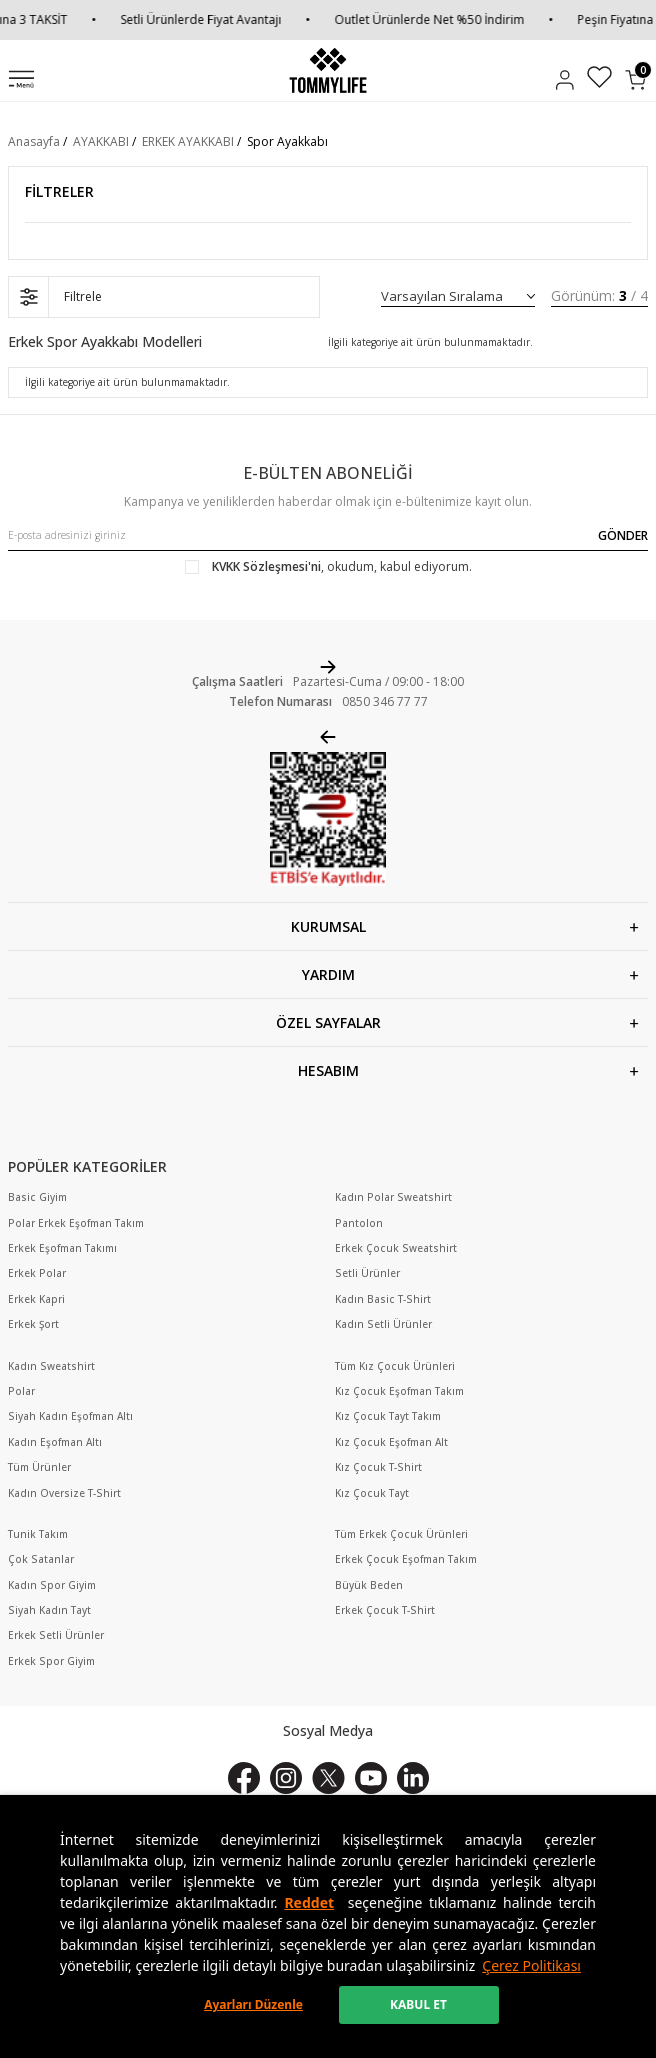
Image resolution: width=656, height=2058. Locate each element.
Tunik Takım (38, 1534)
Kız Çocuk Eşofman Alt (391, 1442)
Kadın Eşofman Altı (55, 1442)
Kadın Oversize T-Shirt (64, 1493)
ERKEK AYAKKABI (188, 141)
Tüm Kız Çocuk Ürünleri (395, 1366)
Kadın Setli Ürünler (383, 1324)
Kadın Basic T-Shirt (383, 1299)
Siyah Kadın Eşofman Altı (70, 1416)
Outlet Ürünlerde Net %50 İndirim (438, 20)
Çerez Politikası (531, 1965)
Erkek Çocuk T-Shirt (385, 1610)
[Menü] (21, 81)
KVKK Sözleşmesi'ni (266, 566)
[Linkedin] (413, 1778)
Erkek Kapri (36, 1299)
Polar (21, 1391)
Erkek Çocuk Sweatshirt (396, 1248)
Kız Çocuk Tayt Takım (388, 1416)
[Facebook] (244, 1778)
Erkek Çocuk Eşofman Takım (406, 1559)
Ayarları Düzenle (253, 2004)
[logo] (327, 70)
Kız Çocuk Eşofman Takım (399, 1391)
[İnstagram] (286, 1778)
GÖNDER (623, 535)
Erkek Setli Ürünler (56, 1635)
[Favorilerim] (599, 79)
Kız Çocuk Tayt (372, 1493)
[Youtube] (371, 1778)
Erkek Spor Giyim (51, 1661)
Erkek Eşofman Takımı (62, 1248)
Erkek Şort (33, 1324)
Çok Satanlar (41, 1559)
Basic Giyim (37, 1197)
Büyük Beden (369, 1585)
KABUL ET (418, 2004)
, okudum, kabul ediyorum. (328, 567)
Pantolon (359, 1223)
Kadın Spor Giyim (52, 1585)
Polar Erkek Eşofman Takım (76, 1223)
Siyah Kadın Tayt (49, 1610)
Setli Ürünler (367, 1273)
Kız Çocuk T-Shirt (378, 1467)
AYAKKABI (101, 141)
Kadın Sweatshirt (51, 1366)
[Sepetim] (635, 80)
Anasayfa (34, 141)
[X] (328, 1778)
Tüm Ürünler (39, 1467)
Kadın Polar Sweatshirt (393, 1197)
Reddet (309, 1902)
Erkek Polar (37, 1273)
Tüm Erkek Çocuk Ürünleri (401, 1534)
